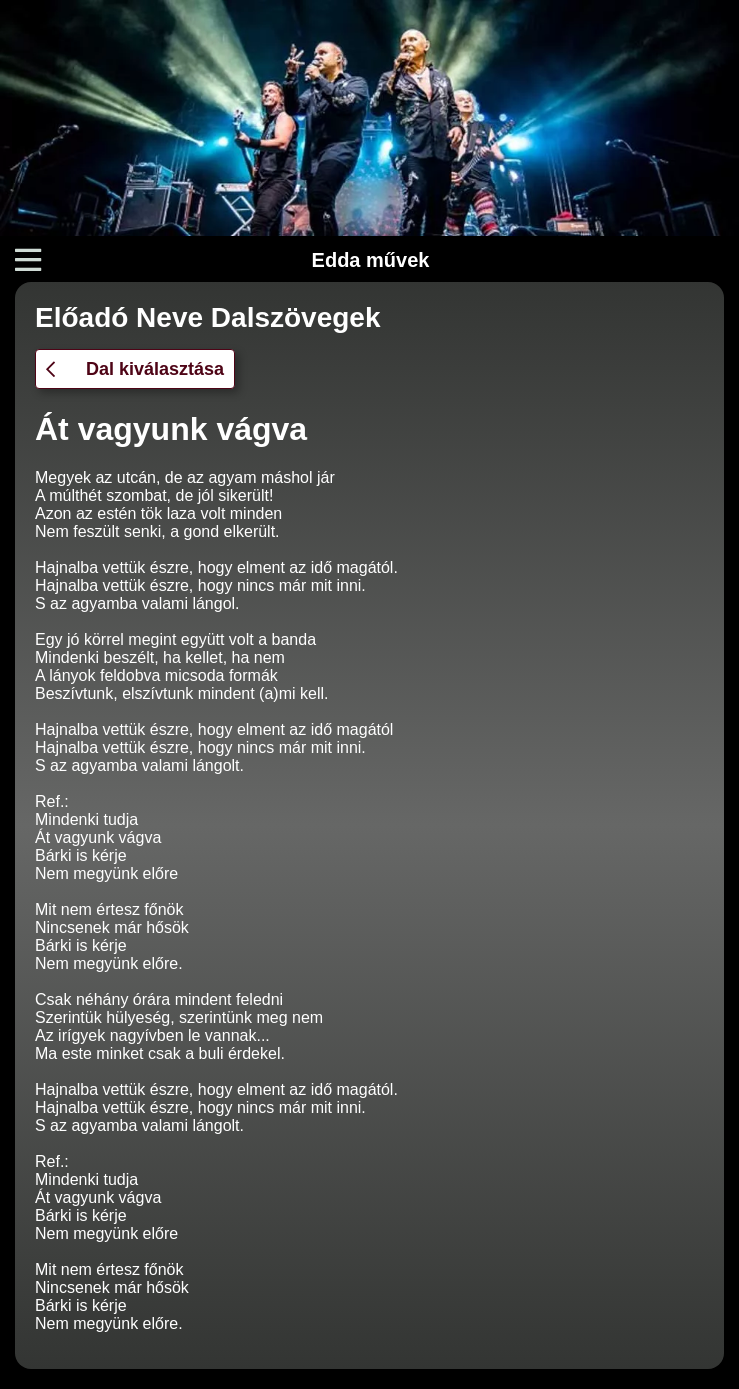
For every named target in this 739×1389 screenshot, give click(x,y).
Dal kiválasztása (135, 369)
